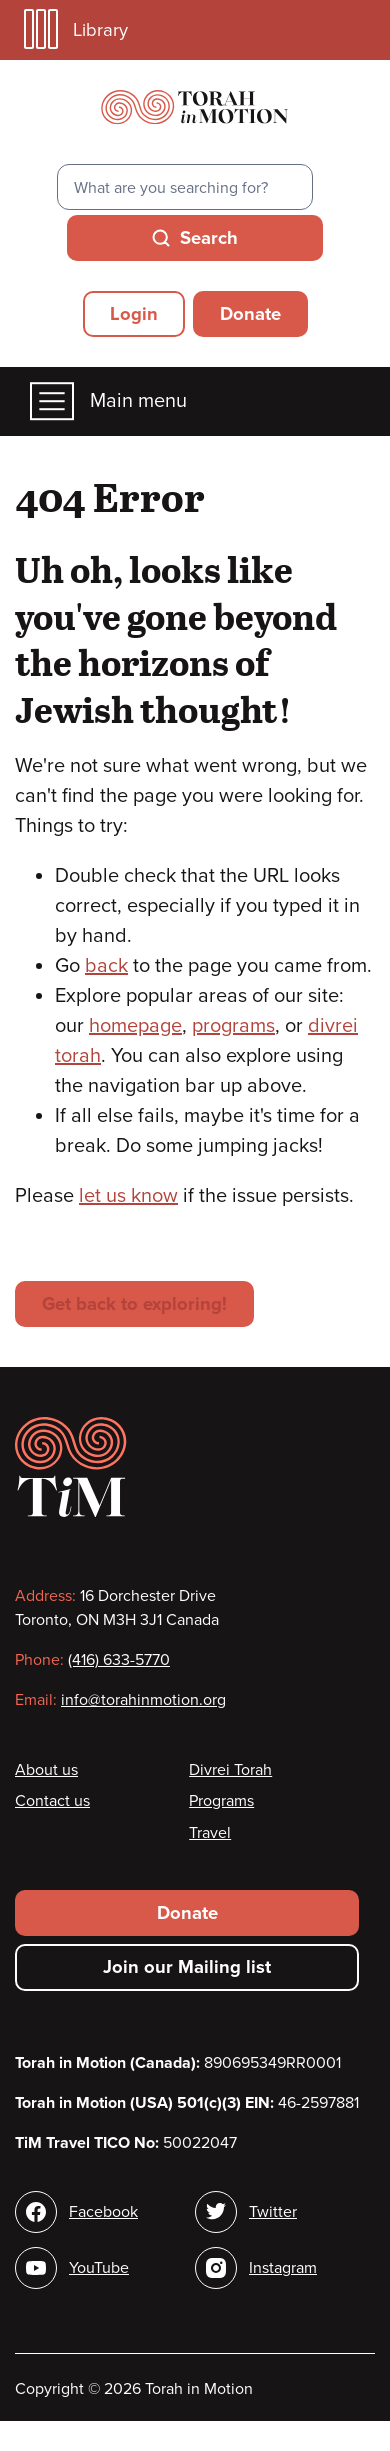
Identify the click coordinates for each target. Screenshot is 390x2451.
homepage (135, 1026)
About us (46, 1770)
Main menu (108, 401)
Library (76, 29)
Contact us (52, 1801)
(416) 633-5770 (119, 1660)
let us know (128, 1196)
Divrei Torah (230, 1770)
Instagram (283, 2268)
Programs (221, 1801)
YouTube (99, 2268)
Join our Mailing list (187, 1967)
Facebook (103, 2212)
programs (233, 1026)
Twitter (273, 2212)
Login (134, 314)
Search (209, 238)
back (106, 966)
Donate (250, 314)
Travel (210, 1833)
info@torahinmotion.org (143, 1700)
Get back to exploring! (134, 1304)
